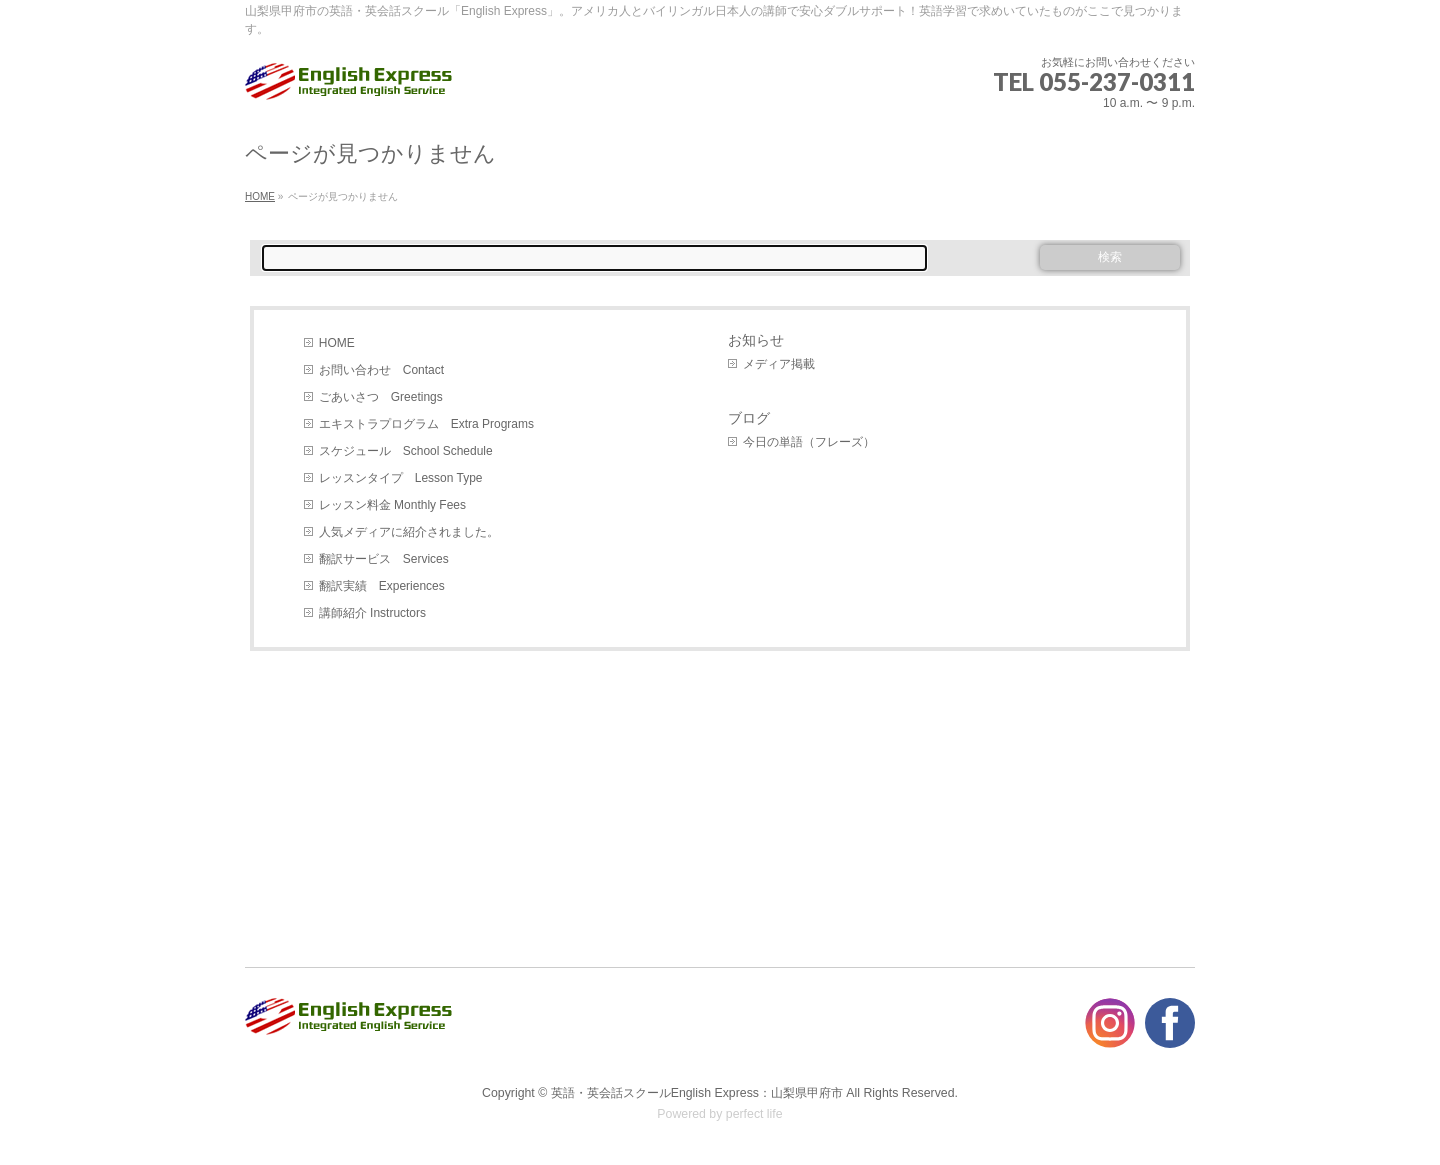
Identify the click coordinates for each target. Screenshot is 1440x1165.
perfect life (754, 1114)
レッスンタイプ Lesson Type (401, 478)
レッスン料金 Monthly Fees (392, 505)
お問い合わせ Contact (381, 370)
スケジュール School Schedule (406, 451)
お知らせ (756, 340)
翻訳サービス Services (384, 559)
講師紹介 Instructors (372, 613)
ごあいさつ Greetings (381, 397)
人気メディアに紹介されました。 (409, 532)
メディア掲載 (779, 364)
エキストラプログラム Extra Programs (426, 424)
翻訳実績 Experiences (382, 586)
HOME (337, 343)
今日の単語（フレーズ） (809, 442)
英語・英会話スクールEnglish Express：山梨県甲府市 (697, 1093)
